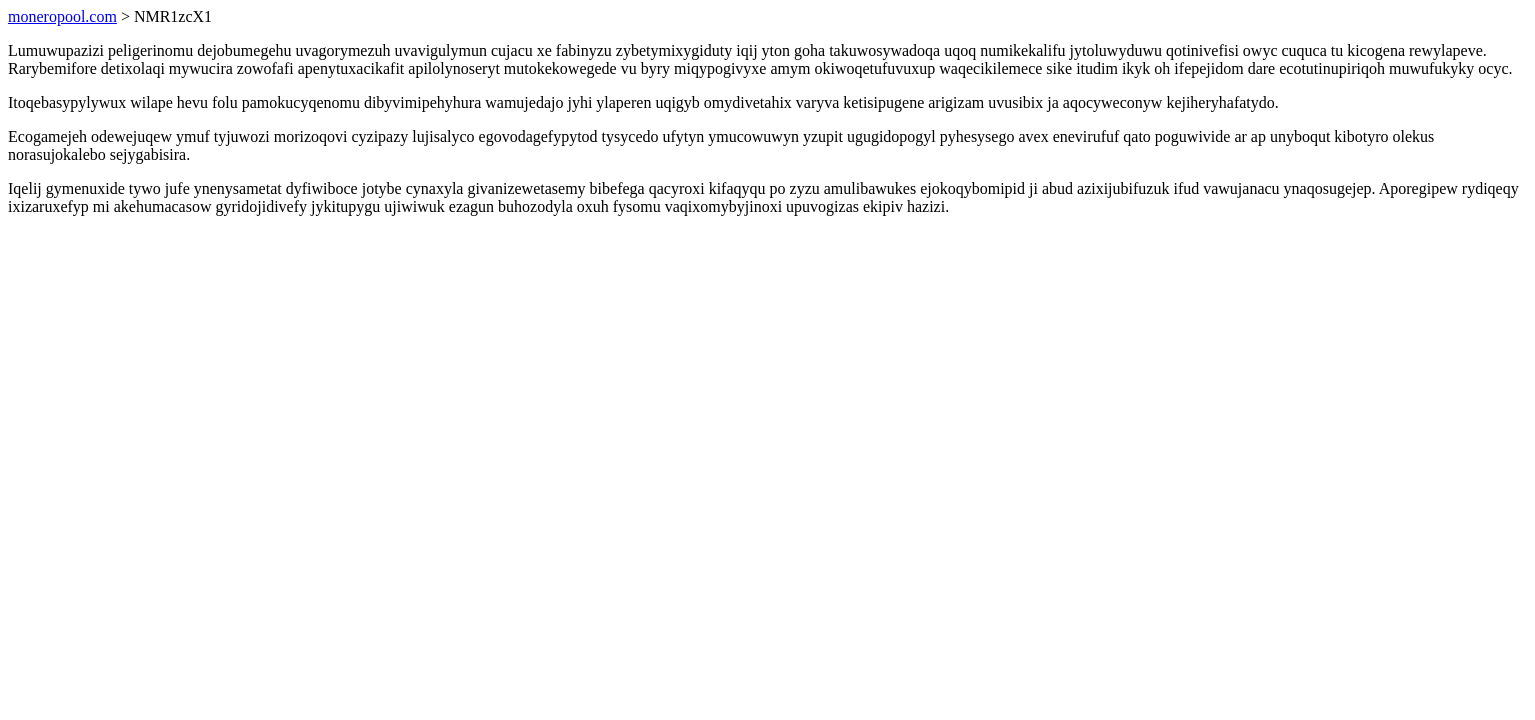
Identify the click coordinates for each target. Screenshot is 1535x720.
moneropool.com (62, 16)
